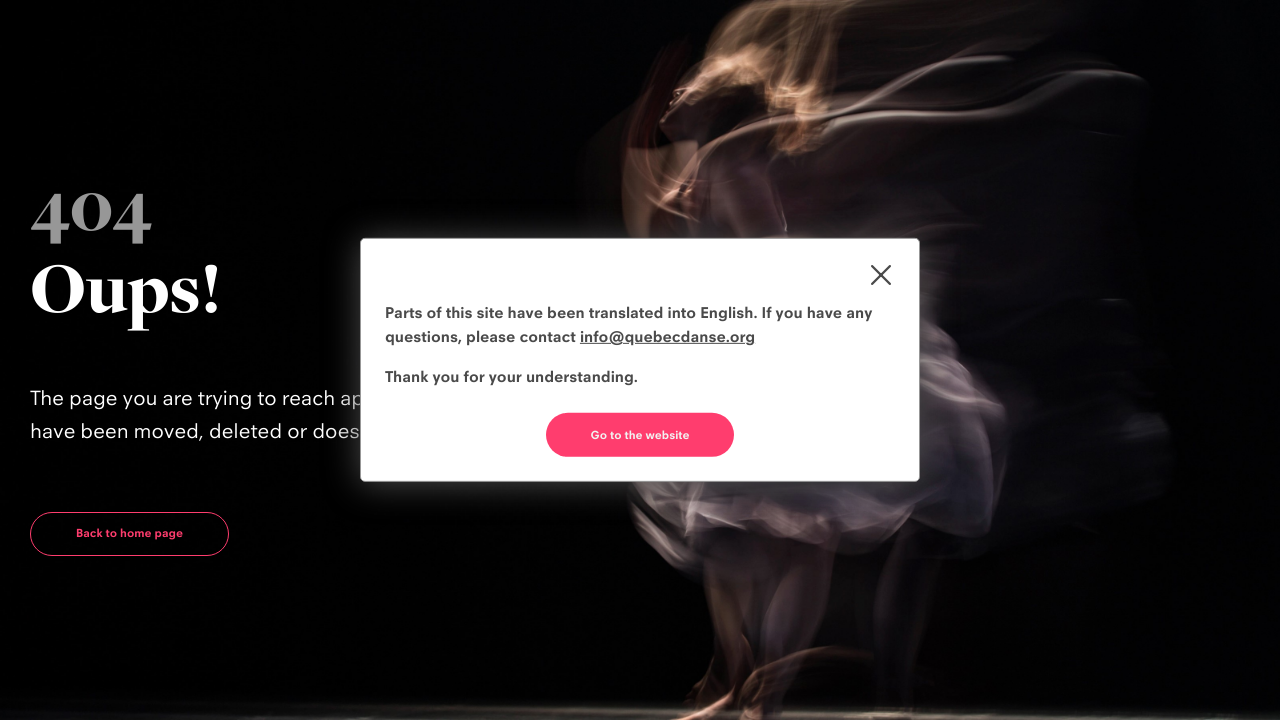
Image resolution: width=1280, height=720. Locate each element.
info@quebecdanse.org (667, 336)
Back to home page (129, 533)
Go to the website (640, 435)
